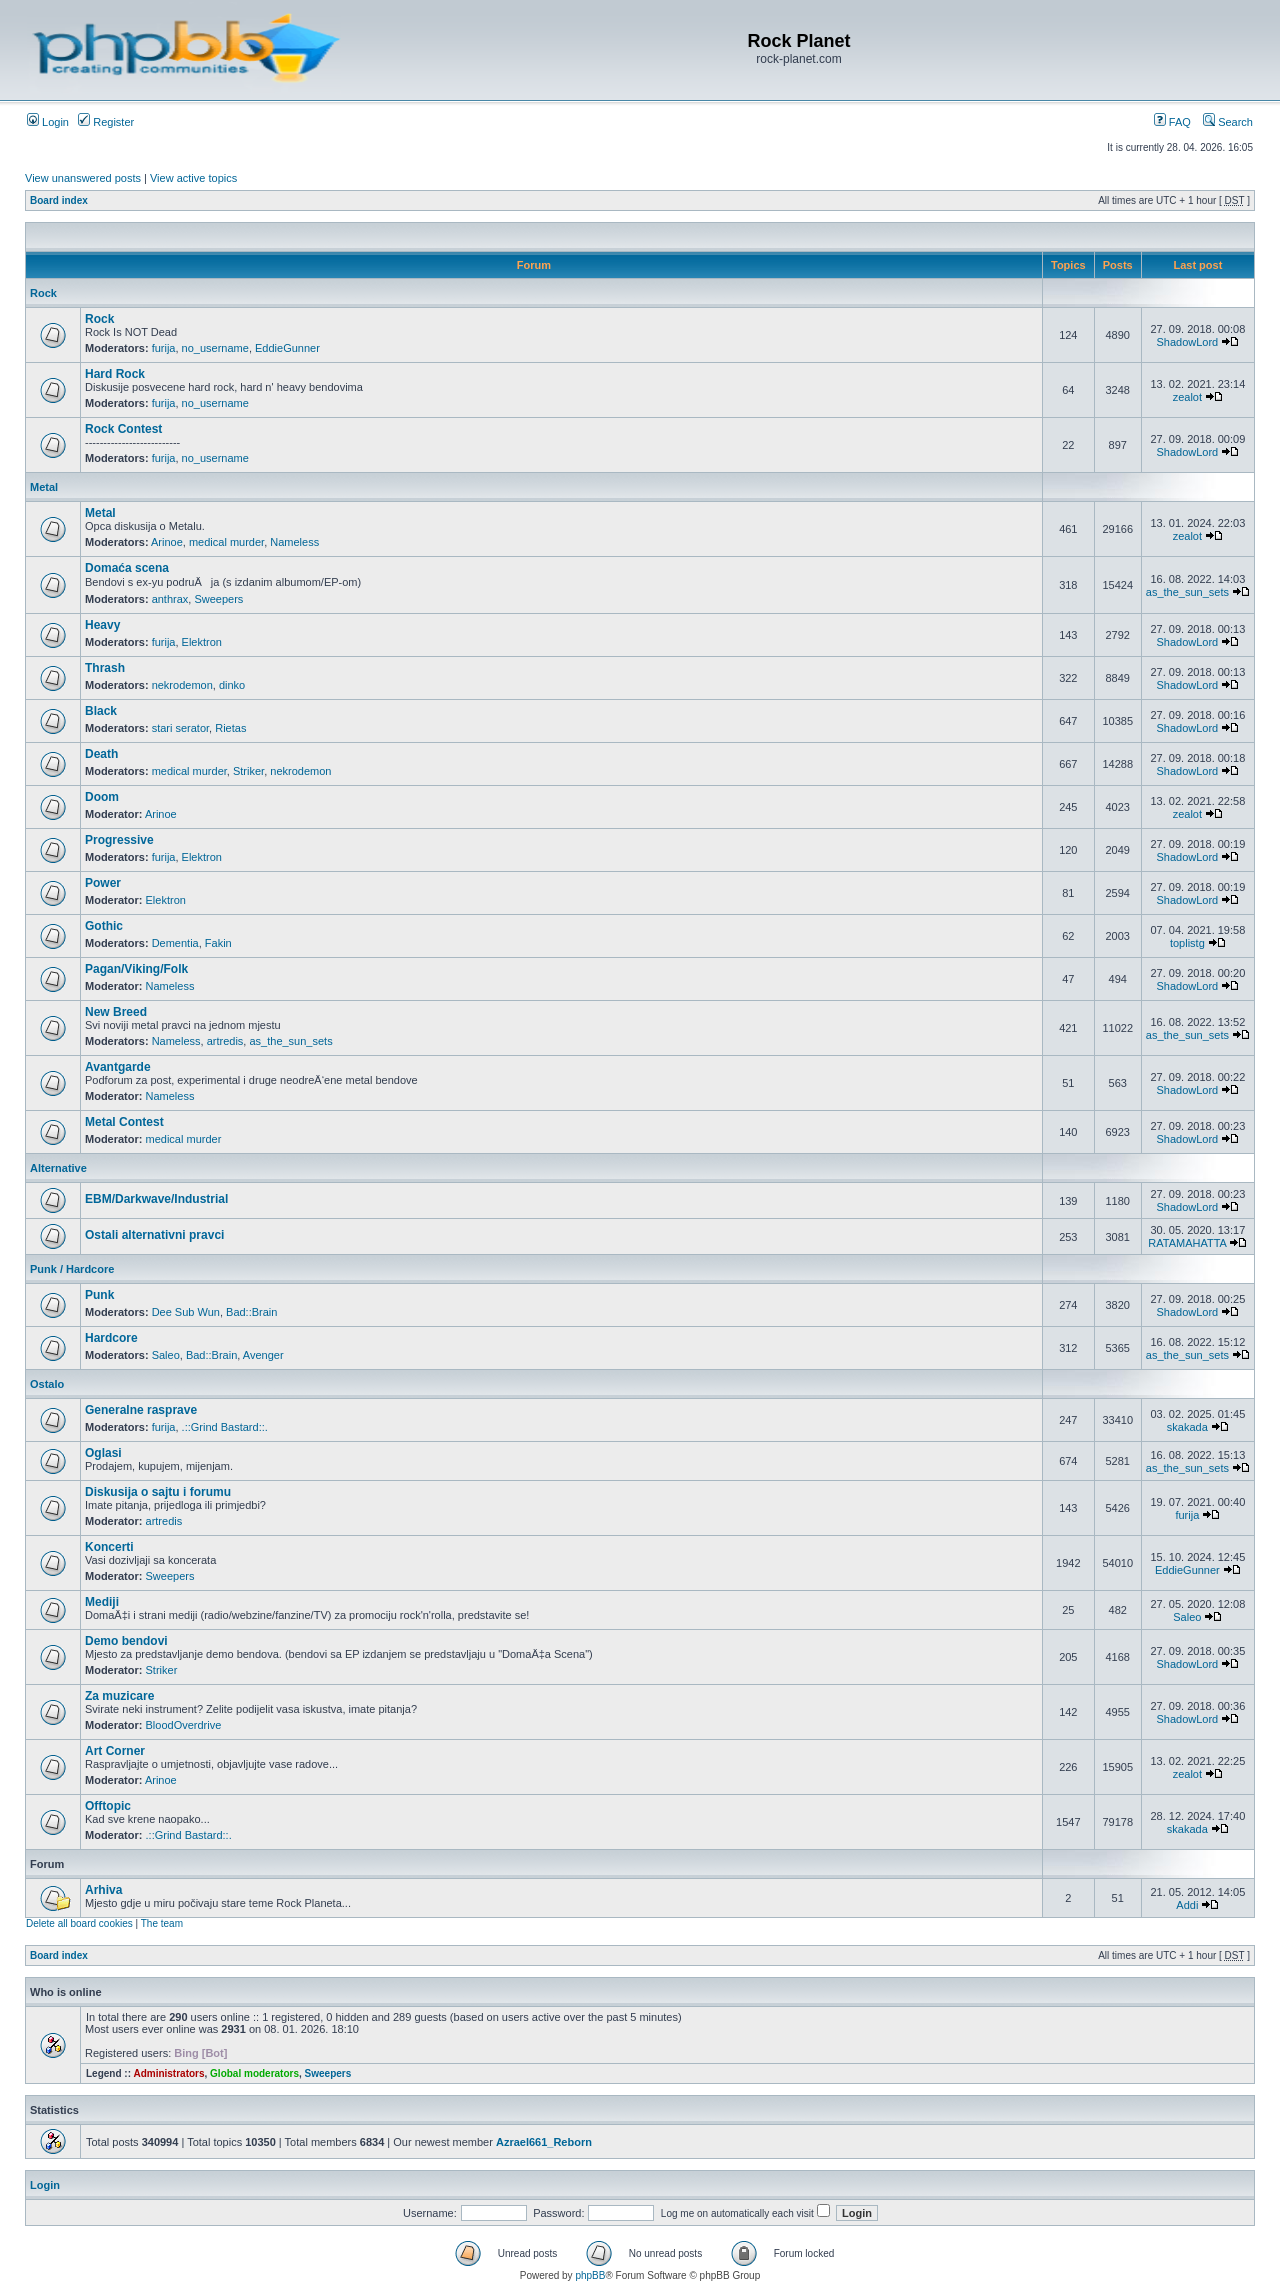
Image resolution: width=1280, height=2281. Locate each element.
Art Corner (115, 1751)
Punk (99, 1295)
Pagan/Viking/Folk (136, 969)
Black (101, 711)
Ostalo (47, 1384)
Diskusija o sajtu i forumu (158, 1492)
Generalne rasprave (141, 1410)
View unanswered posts (83, 178)
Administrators (168, 2073)
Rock (43, 293)
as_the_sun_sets (1187, 592)
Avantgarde (118, 1067)
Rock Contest (123, 429)
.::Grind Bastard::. (225, 1427)
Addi (1187, 1905)
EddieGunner (287, 348)
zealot (1187, 397)
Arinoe (167, 542)
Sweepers (218, 599)
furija (164, 348)
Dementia (175, 943)
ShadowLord (1187, 342)
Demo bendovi (126, 1641)
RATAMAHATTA (1187, 1243)
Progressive (119, 840)
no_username (215, 348)
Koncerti (109, 1547)
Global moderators (254, 2073)
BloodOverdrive (184, 1725)
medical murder (226, 542)
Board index (59, 200)
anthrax (170, 599)
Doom (102, 797)
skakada (1187, 1427)
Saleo (166, 1355)
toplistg (1187, 943)
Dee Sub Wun (186, 1312)
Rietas (230, 728)
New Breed (116, 1012)
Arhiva (103, 1890)
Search (1228, 122)
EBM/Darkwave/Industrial (156, 1199)
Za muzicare (119, 1696)
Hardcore (111, 1338)
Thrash (105, 668)
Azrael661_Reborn (544, 2142)
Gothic (104, 926)
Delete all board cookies (79, 1923)
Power (103, 883)
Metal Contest (124, 1122)
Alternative (58, 1168)
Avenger (263, 1355)
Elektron (202, 642)
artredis (225, 1041)
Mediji (102, 1602)
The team (162, 1923)
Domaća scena (127, 568)
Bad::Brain (251, 1312)
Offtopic (108, 1806)
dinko (232, 685)
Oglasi (103, 1453)
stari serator (180, 728)
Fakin (218, 943)
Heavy (102, 625)
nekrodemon (182, 685)
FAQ (1172, 122)
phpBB (590, 2275)
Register (106, 122)
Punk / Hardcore (72, 1269)
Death (101, 754)
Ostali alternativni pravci (154, 1235)
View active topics (193, 178)
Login (48, 122)
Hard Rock (115, 374)
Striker (248, 771)
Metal (44, 487)
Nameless (294, 542)
